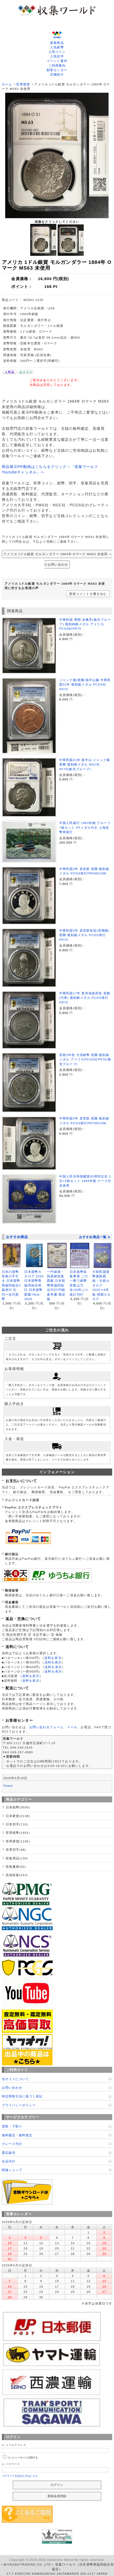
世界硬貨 (23, 84)
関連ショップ (12, 2170)
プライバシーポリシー (19, 2105)
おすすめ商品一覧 (94, 1237)
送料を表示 (53, 1658)
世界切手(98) (16, 1849)
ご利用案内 (57, 65)
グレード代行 (12, 2143)
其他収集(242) (17, 1875)
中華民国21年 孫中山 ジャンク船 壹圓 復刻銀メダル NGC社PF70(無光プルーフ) (84, 764)
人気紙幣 (57, 47)
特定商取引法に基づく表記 (22, 2096)
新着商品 (57, 42)
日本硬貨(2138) (18, 1816)
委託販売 (8, 2152)
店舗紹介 (57, 74)
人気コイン (57, 51)
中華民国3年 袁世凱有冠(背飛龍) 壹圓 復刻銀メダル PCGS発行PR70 (84, 935)
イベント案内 (57, 60)
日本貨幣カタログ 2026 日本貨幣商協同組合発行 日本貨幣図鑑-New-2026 (34, 1285)
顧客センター (57, 70)
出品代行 (8, 2161)
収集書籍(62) (16, 1866)
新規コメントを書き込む (88, 593)
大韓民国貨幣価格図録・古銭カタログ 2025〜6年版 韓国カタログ (101, 1285)
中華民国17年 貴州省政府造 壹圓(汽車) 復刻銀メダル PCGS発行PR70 (84, 997)
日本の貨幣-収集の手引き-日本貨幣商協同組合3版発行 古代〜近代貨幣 (11, 1285)
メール (72, 1727)
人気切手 (57, 56)
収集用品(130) (17, 1858)
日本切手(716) (17, 1824)
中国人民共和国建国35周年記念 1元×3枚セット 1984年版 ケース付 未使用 (85, 1181)
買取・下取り (12, 2126)
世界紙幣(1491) (18, 1832)
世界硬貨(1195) (18, 1841)
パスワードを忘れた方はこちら (20, 2475)
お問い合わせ (12, 2087)
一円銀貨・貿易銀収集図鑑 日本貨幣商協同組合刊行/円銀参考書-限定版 (56, 1285)
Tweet (8, 1785)
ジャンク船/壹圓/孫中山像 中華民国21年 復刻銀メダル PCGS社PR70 (85, 684)
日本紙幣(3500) (18, 1807)
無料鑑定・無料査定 (17, 2135)
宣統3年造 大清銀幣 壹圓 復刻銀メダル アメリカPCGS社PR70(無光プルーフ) (85, 1059)
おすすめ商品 (17, 1237)
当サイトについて (15, 2079)
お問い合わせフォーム (46, 1727)
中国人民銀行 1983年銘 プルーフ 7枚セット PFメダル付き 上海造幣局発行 (85, 827)
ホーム (7, 84)
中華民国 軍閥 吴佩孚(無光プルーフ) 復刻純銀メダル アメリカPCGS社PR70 (85, 624)
